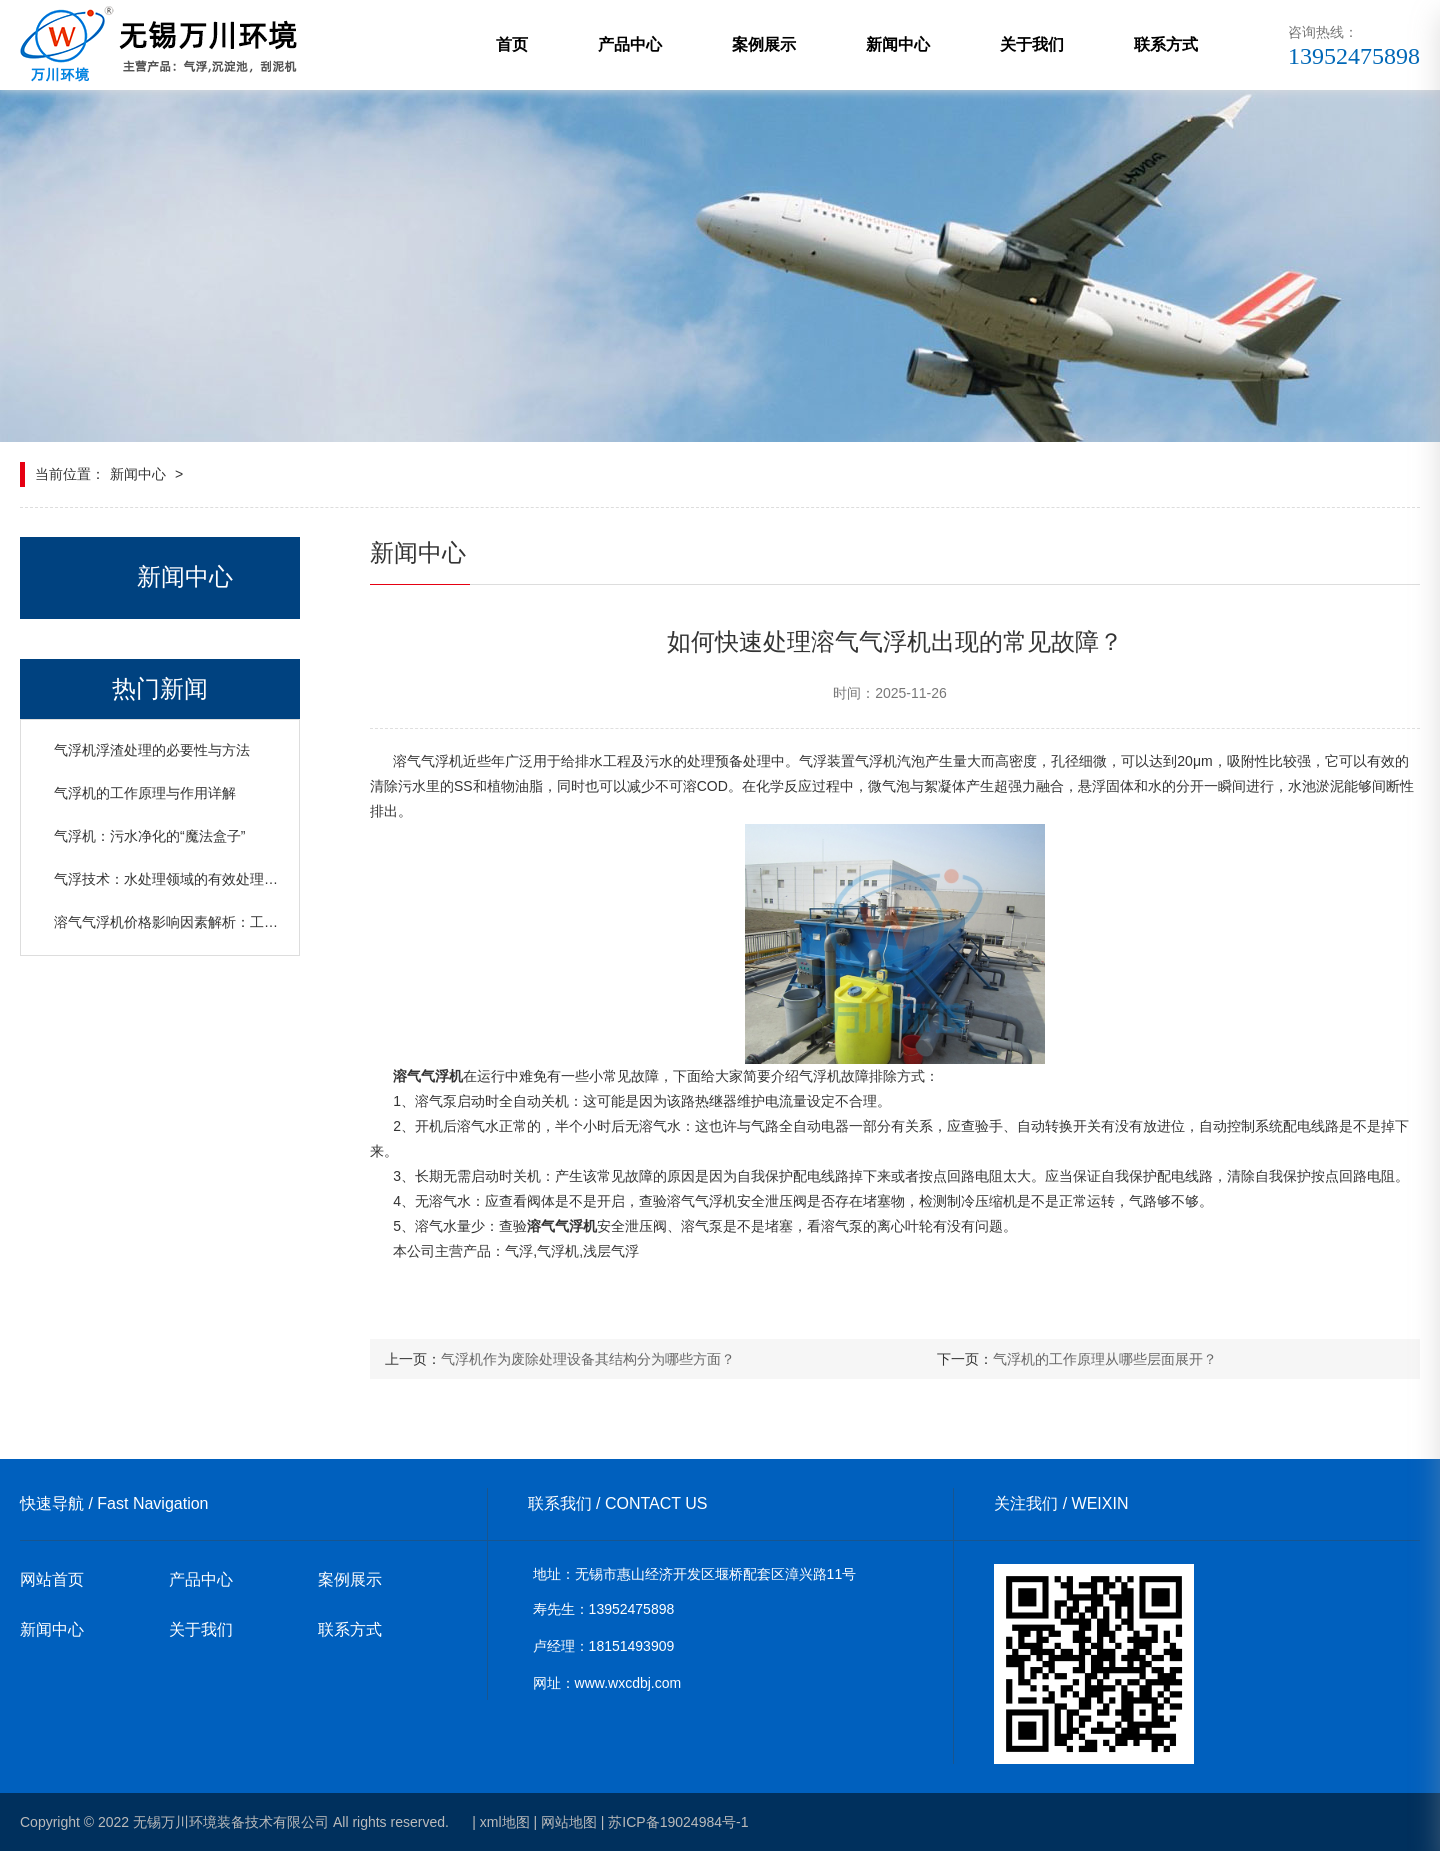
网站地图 (569, 1822)
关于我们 (1032, 44)
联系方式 (1166, 44)
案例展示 (764, 44)
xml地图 (505, 1822)
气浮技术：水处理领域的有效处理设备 (173, 879)
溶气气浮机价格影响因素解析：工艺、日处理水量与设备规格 (243, 922)
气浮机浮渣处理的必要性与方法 (152, 750)
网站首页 (52, 1579)
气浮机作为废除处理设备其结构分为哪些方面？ (588, 1359)
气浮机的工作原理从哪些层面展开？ (1105, 1359)
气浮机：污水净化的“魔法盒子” (149, 836)
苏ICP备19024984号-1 (678, 1822)
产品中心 (630, 44)
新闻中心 (898, 44)
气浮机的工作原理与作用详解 (145, 793)
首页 (512, 44)
